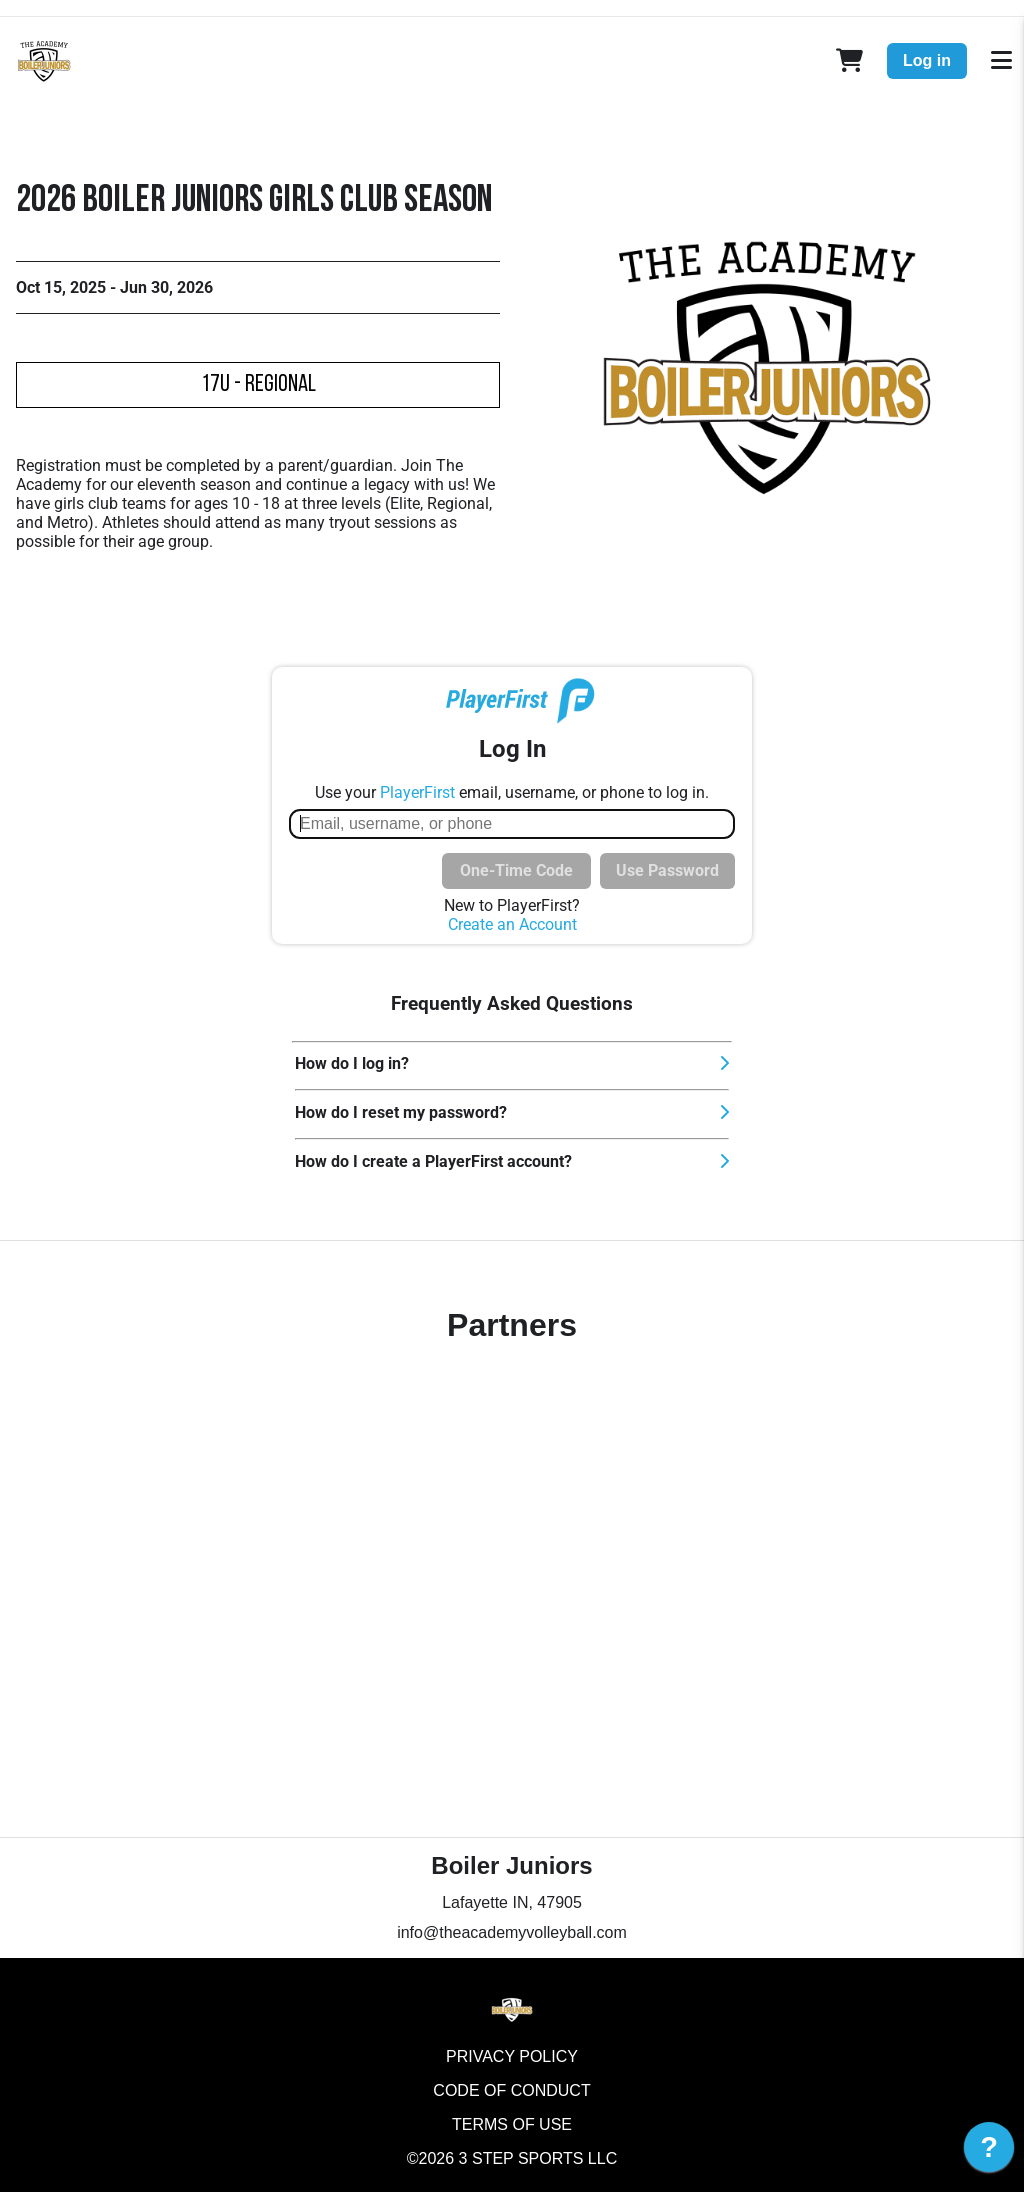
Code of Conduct (511, 2090)
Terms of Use (512, 2124)
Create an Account (512, 924)
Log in (927, 60)
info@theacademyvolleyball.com (512, 1932)
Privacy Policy (512, 2056)
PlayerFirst (417, 792)
